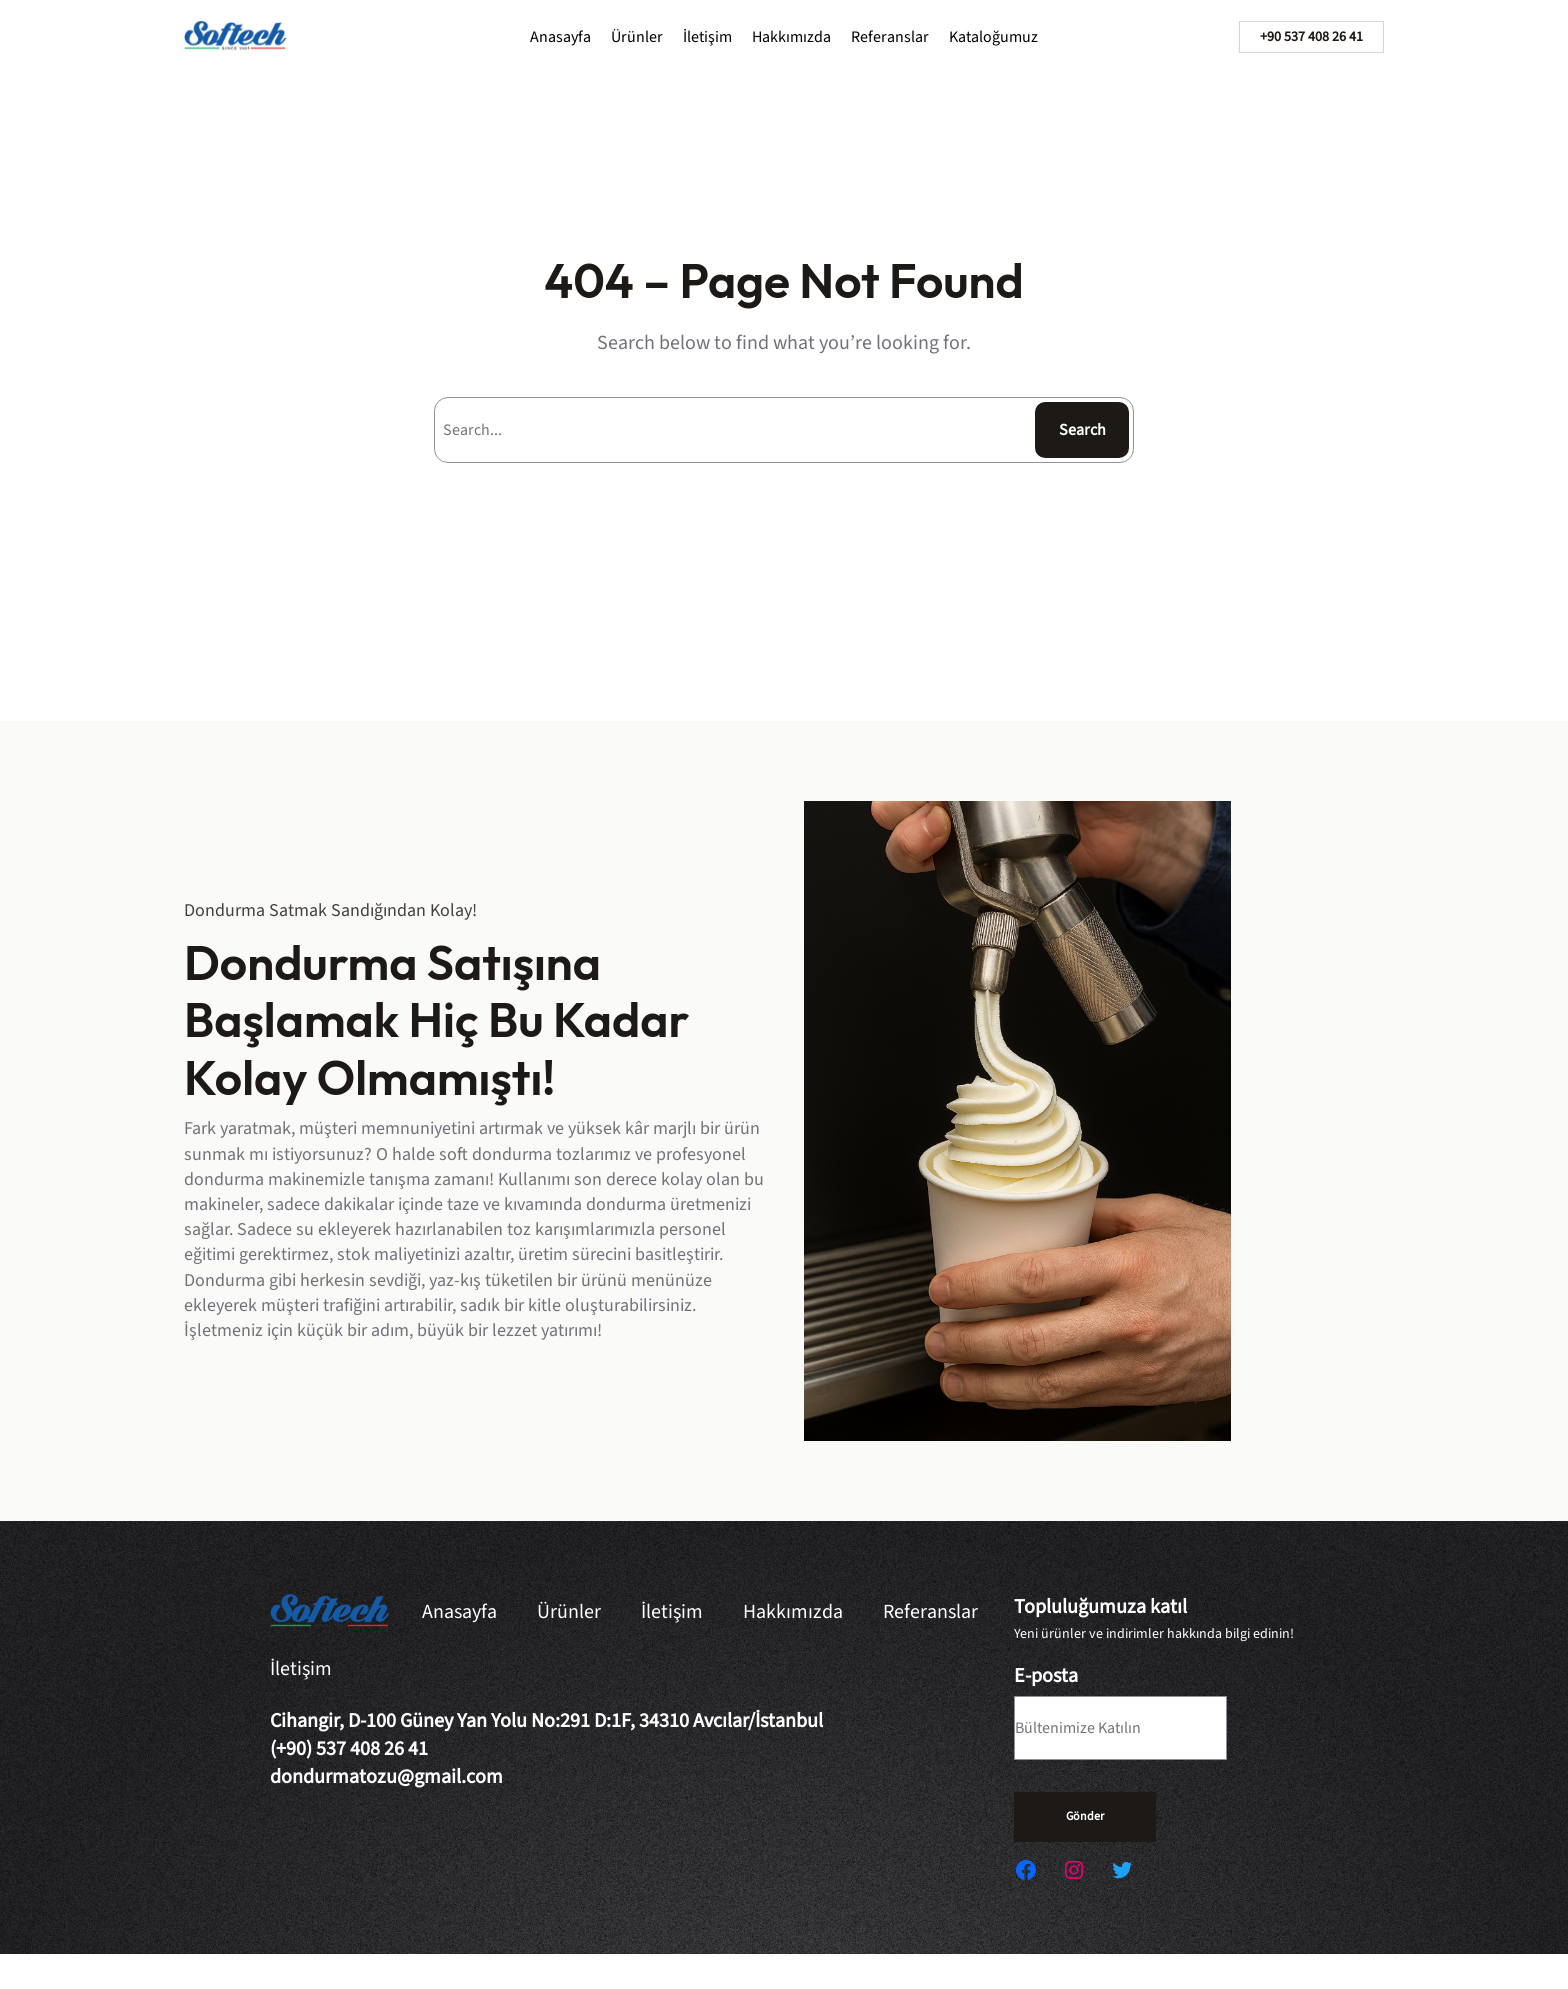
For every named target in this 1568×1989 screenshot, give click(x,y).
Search (1082, 430)
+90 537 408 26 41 (1311, 37)
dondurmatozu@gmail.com (386, 1777)
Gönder (1085, 1816)
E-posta (1046, 1676)
